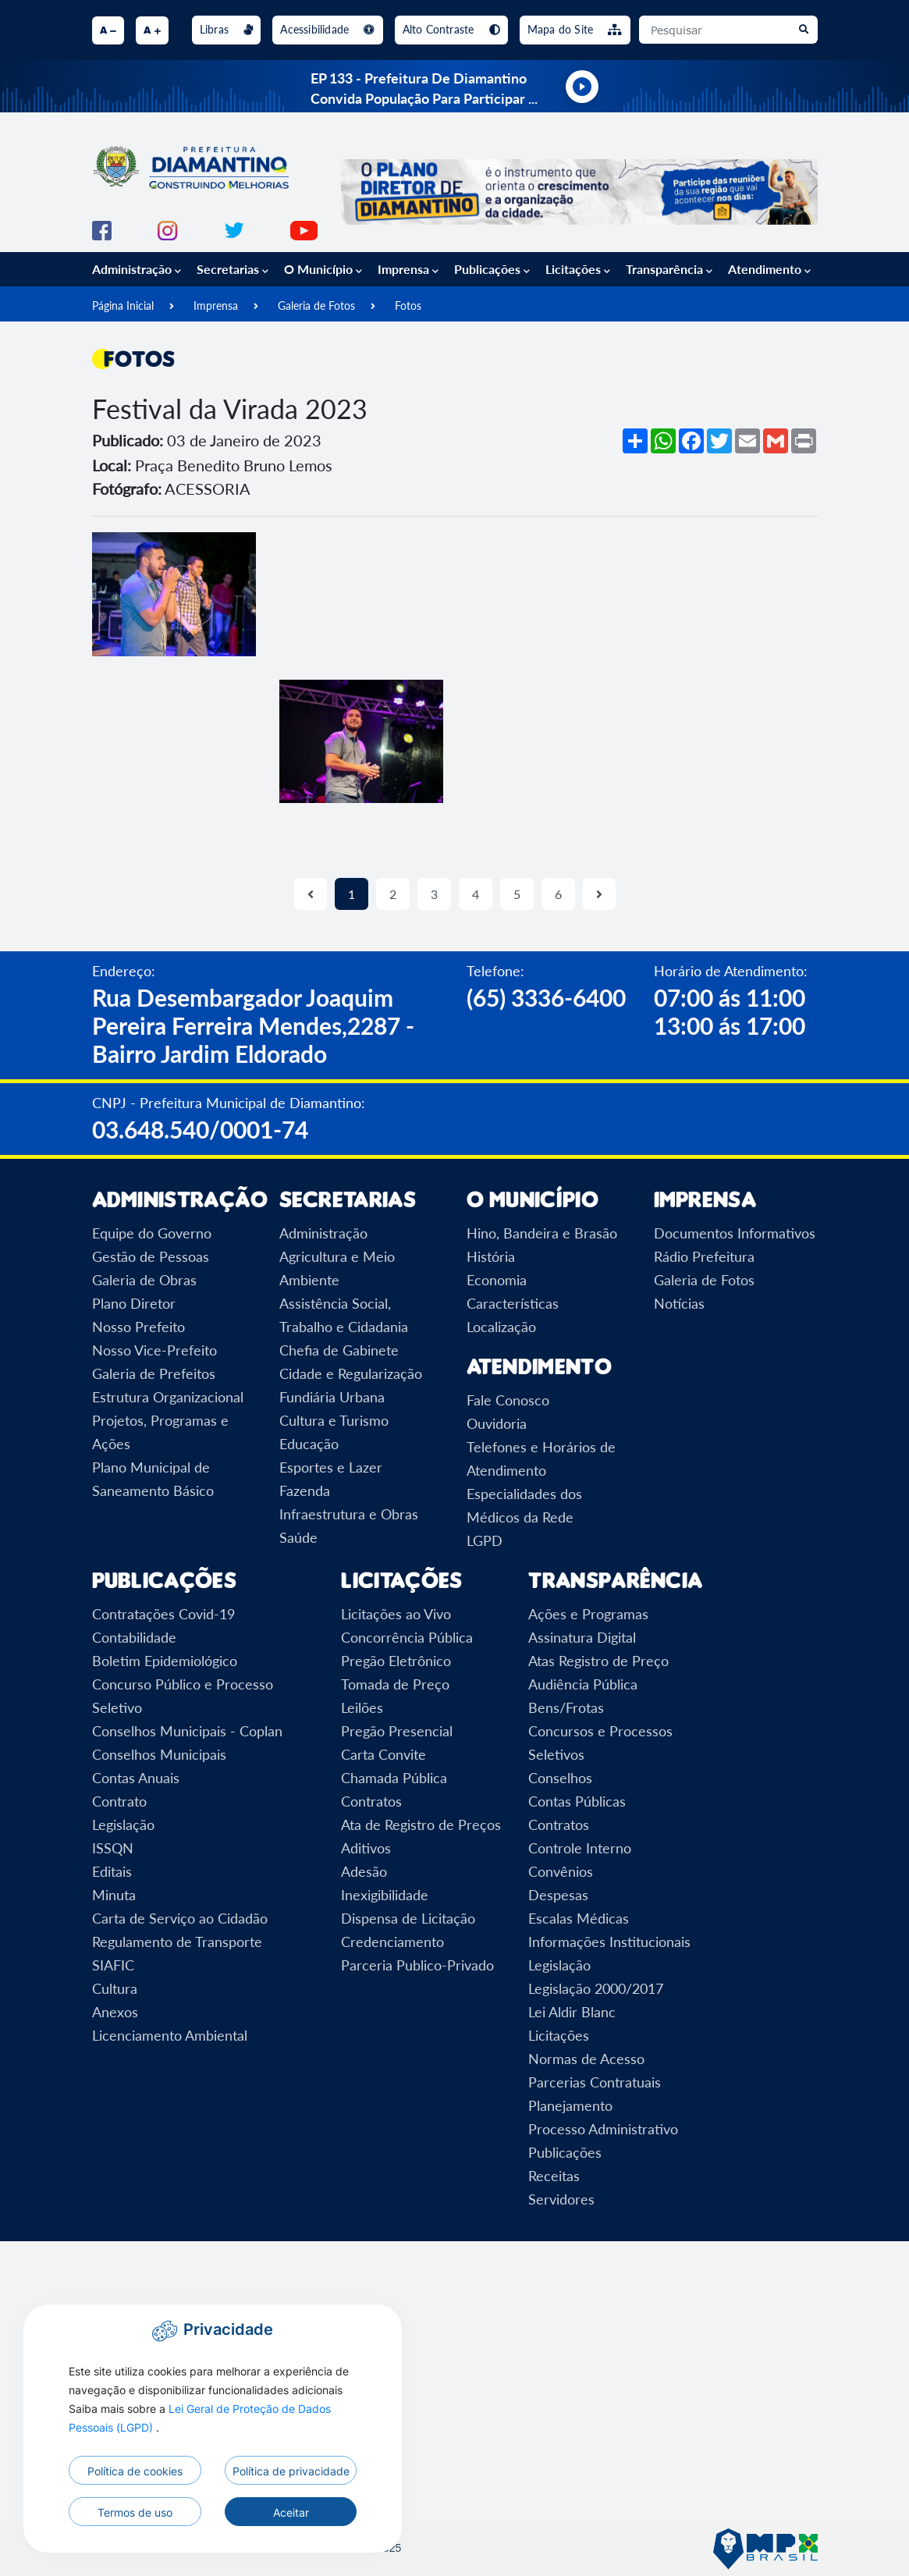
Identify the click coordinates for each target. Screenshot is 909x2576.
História (491, 1256)
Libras (227, 29)
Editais (112, 1871)
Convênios (560, 1871)
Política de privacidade (291, 2471)
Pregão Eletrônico (396, 1660)
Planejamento (570, 2105)
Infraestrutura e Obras (348, 1514)
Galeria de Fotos (316, 305)
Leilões (362, 1707)
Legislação (123, 1824)
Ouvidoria (497, 1423)
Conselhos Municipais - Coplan (187, 1730)
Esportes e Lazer (330, 1467)
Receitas (554, 2175)
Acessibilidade (327, 29)
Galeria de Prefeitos (153, 1373)
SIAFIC (113, 1965)
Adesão (364, 1871)
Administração (323, 1233)
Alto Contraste (451, 29)
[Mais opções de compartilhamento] (635, 440)
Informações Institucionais (609, 1941)
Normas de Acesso (586, 2058)
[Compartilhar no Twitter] (719, 440)
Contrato (119, 1801)
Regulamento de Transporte (177, 1941)
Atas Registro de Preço (598, 1660)
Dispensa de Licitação (408, 1918)
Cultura (114, 1988)
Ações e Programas (588, 1613)
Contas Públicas (577, 1801)
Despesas (558, 1894)
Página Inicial (123, 305)
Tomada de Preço (395, 1684)
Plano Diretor (134, 1303)
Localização (501, 1326)
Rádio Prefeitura (704, 1256)
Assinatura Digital (582, 1637)
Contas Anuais (135, 1777)
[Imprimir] (804, 440)
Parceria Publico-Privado (417, 1965)
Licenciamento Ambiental (169, 2035)
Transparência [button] (669, 268)
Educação (309, 1443)
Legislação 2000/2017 (595, 1988)
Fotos (408, 305)
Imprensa (216, 305)
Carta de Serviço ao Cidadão (180, 1918)
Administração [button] (136, 268)
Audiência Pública (582, 1684)
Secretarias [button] (232, 268)
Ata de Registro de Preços (421, 1824)
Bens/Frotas (566, 1707)
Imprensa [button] (408, 268)
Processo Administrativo (603, 2128)
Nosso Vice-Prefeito (154, 1350)
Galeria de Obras (144, 1279)
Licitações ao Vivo (396, 1613)
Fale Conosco (508, 1400)
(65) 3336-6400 (546, 997)
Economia (497, 1279)
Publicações (565, 2152)
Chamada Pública (394, 1777)
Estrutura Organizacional (167, 1396)
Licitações (558, 2035)
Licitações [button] (577, 268)
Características (513, 1303)
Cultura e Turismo (334, 1420)
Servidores (561, 2199)
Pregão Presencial (397, 1730)
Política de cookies (135, 2471)
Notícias (679, 1303)
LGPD (484, 1540)
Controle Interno (579, 1847)
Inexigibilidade (384, 1894)
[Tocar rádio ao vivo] (582, 86)
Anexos (115, 2011)
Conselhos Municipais (159, 1754)
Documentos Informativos (734, 1233)
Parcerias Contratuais (594, 2082)
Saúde (298, 1537)
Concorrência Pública (407, 1637)
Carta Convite (383, 1754)
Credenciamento (392, 1941)
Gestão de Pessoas (150, 1256)
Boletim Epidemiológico (164, 1660)
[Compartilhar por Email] (747, 440)
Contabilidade (134, 1637)
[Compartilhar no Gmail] (776, 440)
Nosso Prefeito (138, 1326)
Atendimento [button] (769, 268)
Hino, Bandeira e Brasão (542, 1233)
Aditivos (366, 1847)
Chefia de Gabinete (339, 1350)
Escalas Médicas (578, 1918)
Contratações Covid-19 (163, 1613)
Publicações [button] (492, 268)
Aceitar (291, 2512)
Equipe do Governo (151, 1233)
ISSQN (112, 1847)
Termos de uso (135, 2512)
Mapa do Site (575, 29)
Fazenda (304, 1490)
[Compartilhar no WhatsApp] (663, 440)
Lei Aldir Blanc (572, 2011)
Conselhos (560, 1777)
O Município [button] (323, 268)
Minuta (114, 1894)
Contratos (371, 1801)
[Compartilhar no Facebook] (691, 440)
